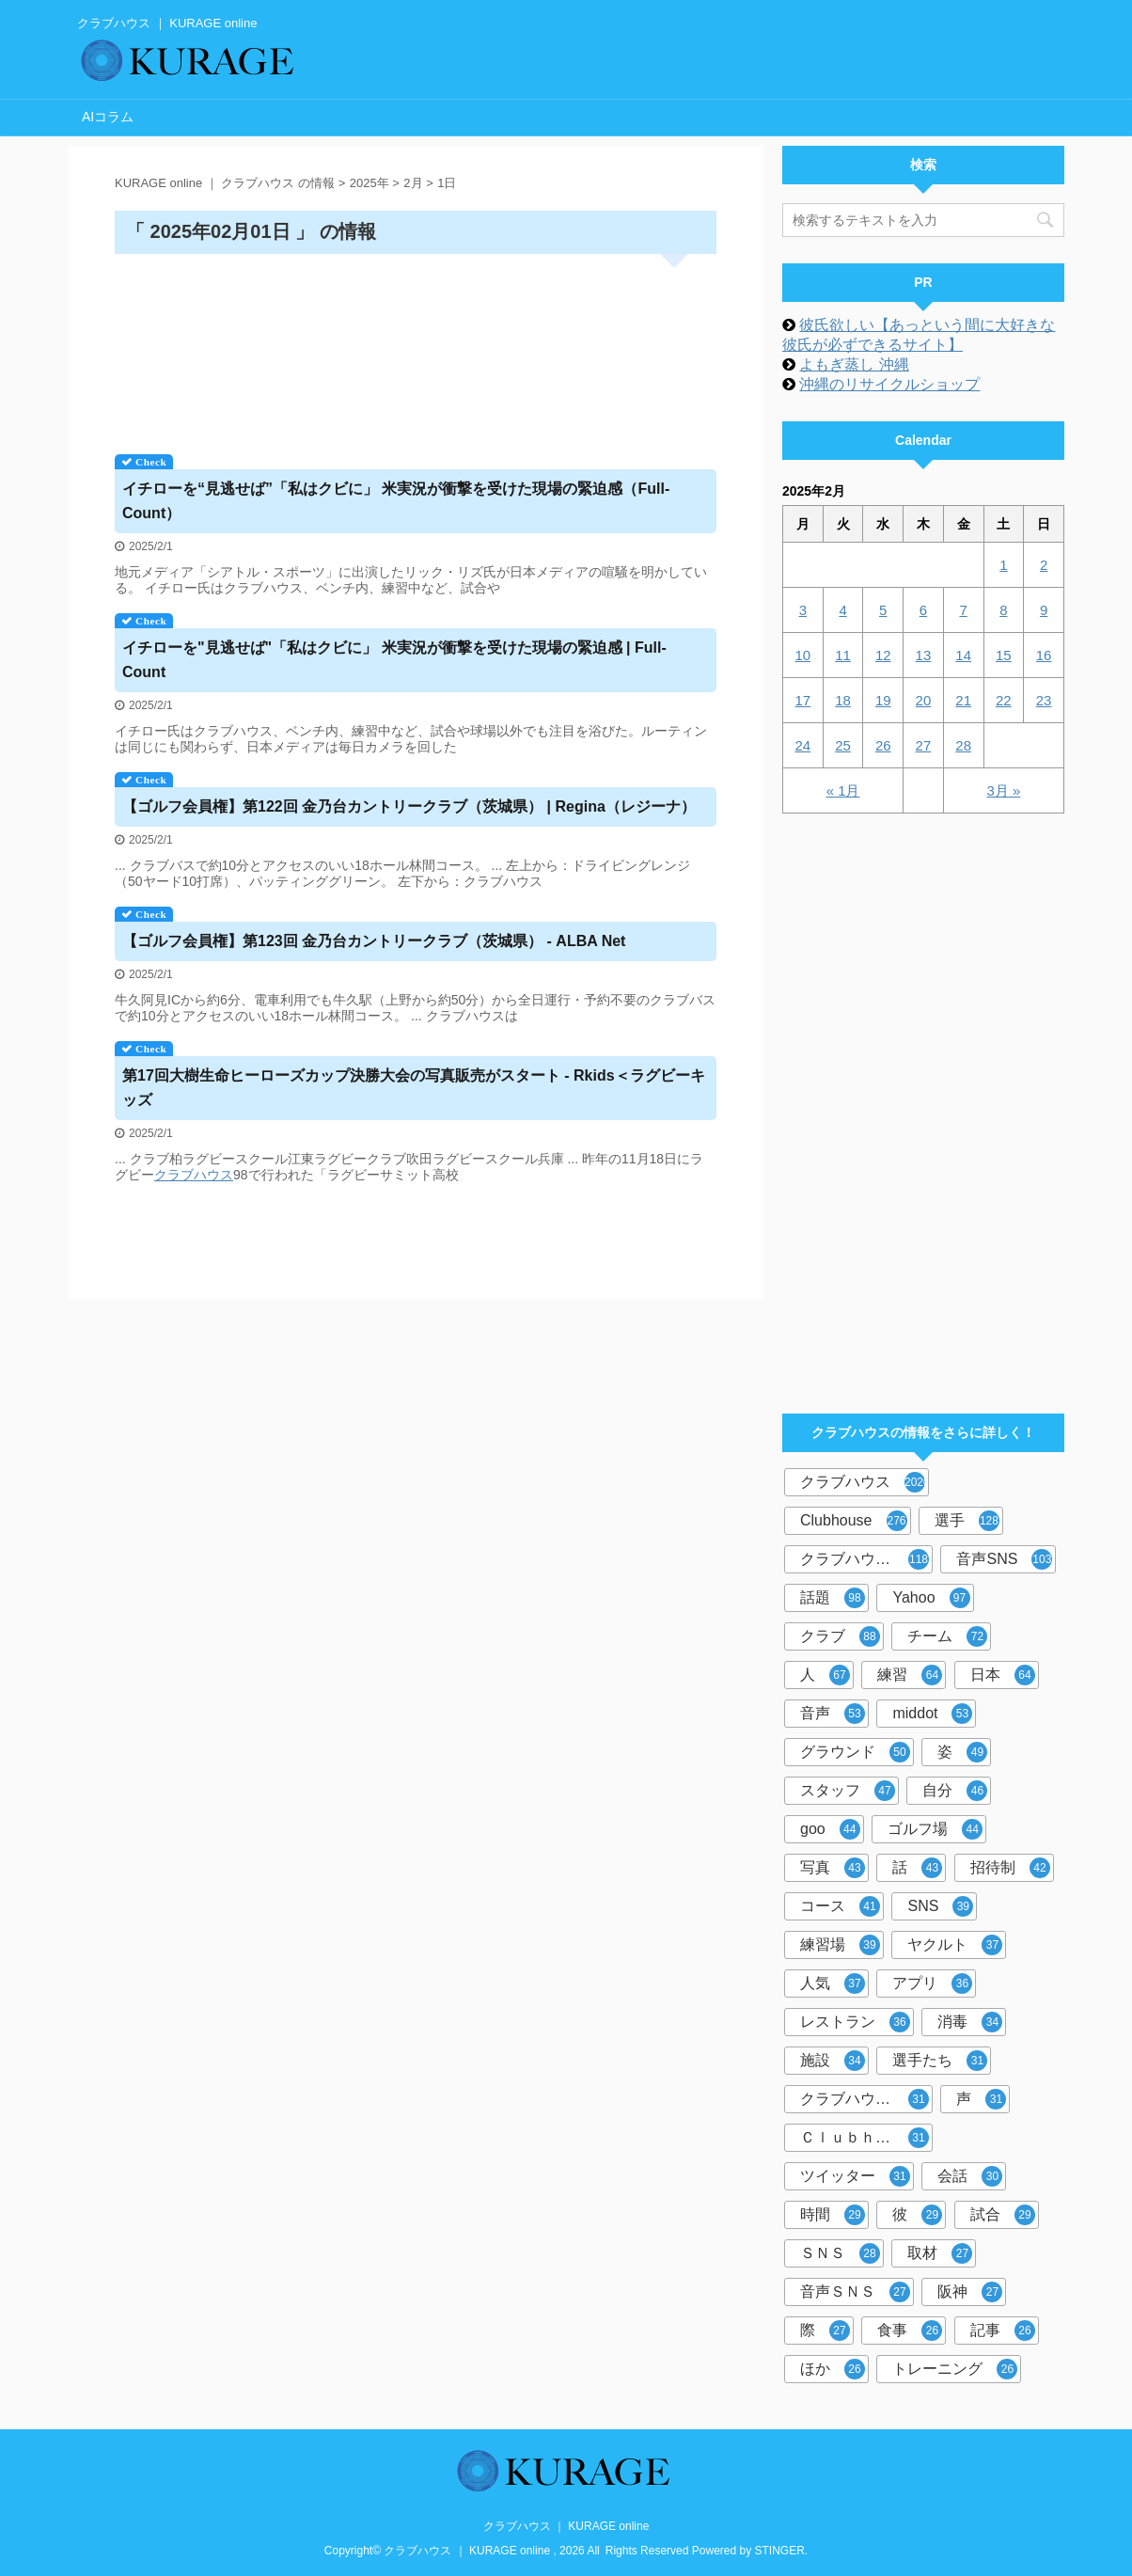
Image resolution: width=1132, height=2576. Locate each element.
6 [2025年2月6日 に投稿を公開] (923, 610)
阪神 (969, 2292)
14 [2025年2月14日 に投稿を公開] (963, 655)
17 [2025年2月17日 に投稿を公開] (803, 700)
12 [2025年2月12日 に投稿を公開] (883, 655)
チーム (947, 1636)
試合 (1002, 2215)
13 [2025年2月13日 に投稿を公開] (924, 655)
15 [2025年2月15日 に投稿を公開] (1004, 655)
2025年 (369, 183)
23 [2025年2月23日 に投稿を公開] (1044, 700)
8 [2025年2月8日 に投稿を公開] (1003, 610)
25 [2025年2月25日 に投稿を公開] (843, 745)
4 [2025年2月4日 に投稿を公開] (842, 610)
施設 (832, 2060)
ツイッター (855, 2176)
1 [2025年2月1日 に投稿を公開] (1003, 565)
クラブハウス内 (864, 1559)
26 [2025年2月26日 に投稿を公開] (883, 745)
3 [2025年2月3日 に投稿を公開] (803, 610)
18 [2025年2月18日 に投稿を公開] (843, 700)
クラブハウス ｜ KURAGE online (566, 2526)
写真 (832, 1867)
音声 (832, 1713)
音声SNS (1004, 1559)
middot (932, 1713)
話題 (832, 1598)
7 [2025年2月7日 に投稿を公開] (963, 610)
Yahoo (930, 1598)
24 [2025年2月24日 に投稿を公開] (803, 745)
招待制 (1010, 1867)
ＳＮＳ (840, 2253)
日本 (1002, 1675)
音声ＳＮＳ (855, 2292)
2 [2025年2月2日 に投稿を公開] (1043, 565)
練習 (909, 1675)
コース (840, 1906)
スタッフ (847, 1790)
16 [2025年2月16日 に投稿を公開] (1044, 655)
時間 (832, 2215)
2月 (412, 183)
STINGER (780, 2550)
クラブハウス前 (864, 2099)
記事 (1002, 2330)
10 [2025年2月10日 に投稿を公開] (803, 655)
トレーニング (954, 2369)
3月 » (1003, 790)
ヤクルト (954, 1945)
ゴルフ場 (935, 1829)
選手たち (939, 2060)
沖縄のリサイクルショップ (889, 384)
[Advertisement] (415, 347)
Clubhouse (853, 1520)
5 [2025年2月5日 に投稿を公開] (883, 610)
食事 (909, 2330)
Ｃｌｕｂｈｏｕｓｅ (866, 2137)
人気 (832, 1983)
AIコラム (108, 116)
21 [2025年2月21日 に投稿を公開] (963, 700)
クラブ (840, 1636)
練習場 (840, 1945)
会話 (969, 2176)
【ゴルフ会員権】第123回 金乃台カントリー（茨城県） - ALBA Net (373, 941)
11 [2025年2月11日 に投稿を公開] (843, 655)
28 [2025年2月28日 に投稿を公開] (963, 745)
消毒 (969, 2022)
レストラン (855, 2022)
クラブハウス (193, 1174)
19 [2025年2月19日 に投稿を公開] (883, 700)
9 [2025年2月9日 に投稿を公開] (1043, 610)
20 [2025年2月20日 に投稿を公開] (924, 700)
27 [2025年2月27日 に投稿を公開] (924, 745)
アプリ (932, 1983)
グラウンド (855, 1752)
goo (830, 1829)
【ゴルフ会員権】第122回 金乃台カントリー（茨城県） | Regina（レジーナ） (409, 806)
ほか (832, 2369)
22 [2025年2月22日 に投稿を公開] (1004, 700)
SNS (940, 1906)
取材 (939, 2253)
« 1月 (843, 790)
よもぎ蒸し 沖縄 (853, 364)
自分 (954, 1790)
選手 (967, 1520)
